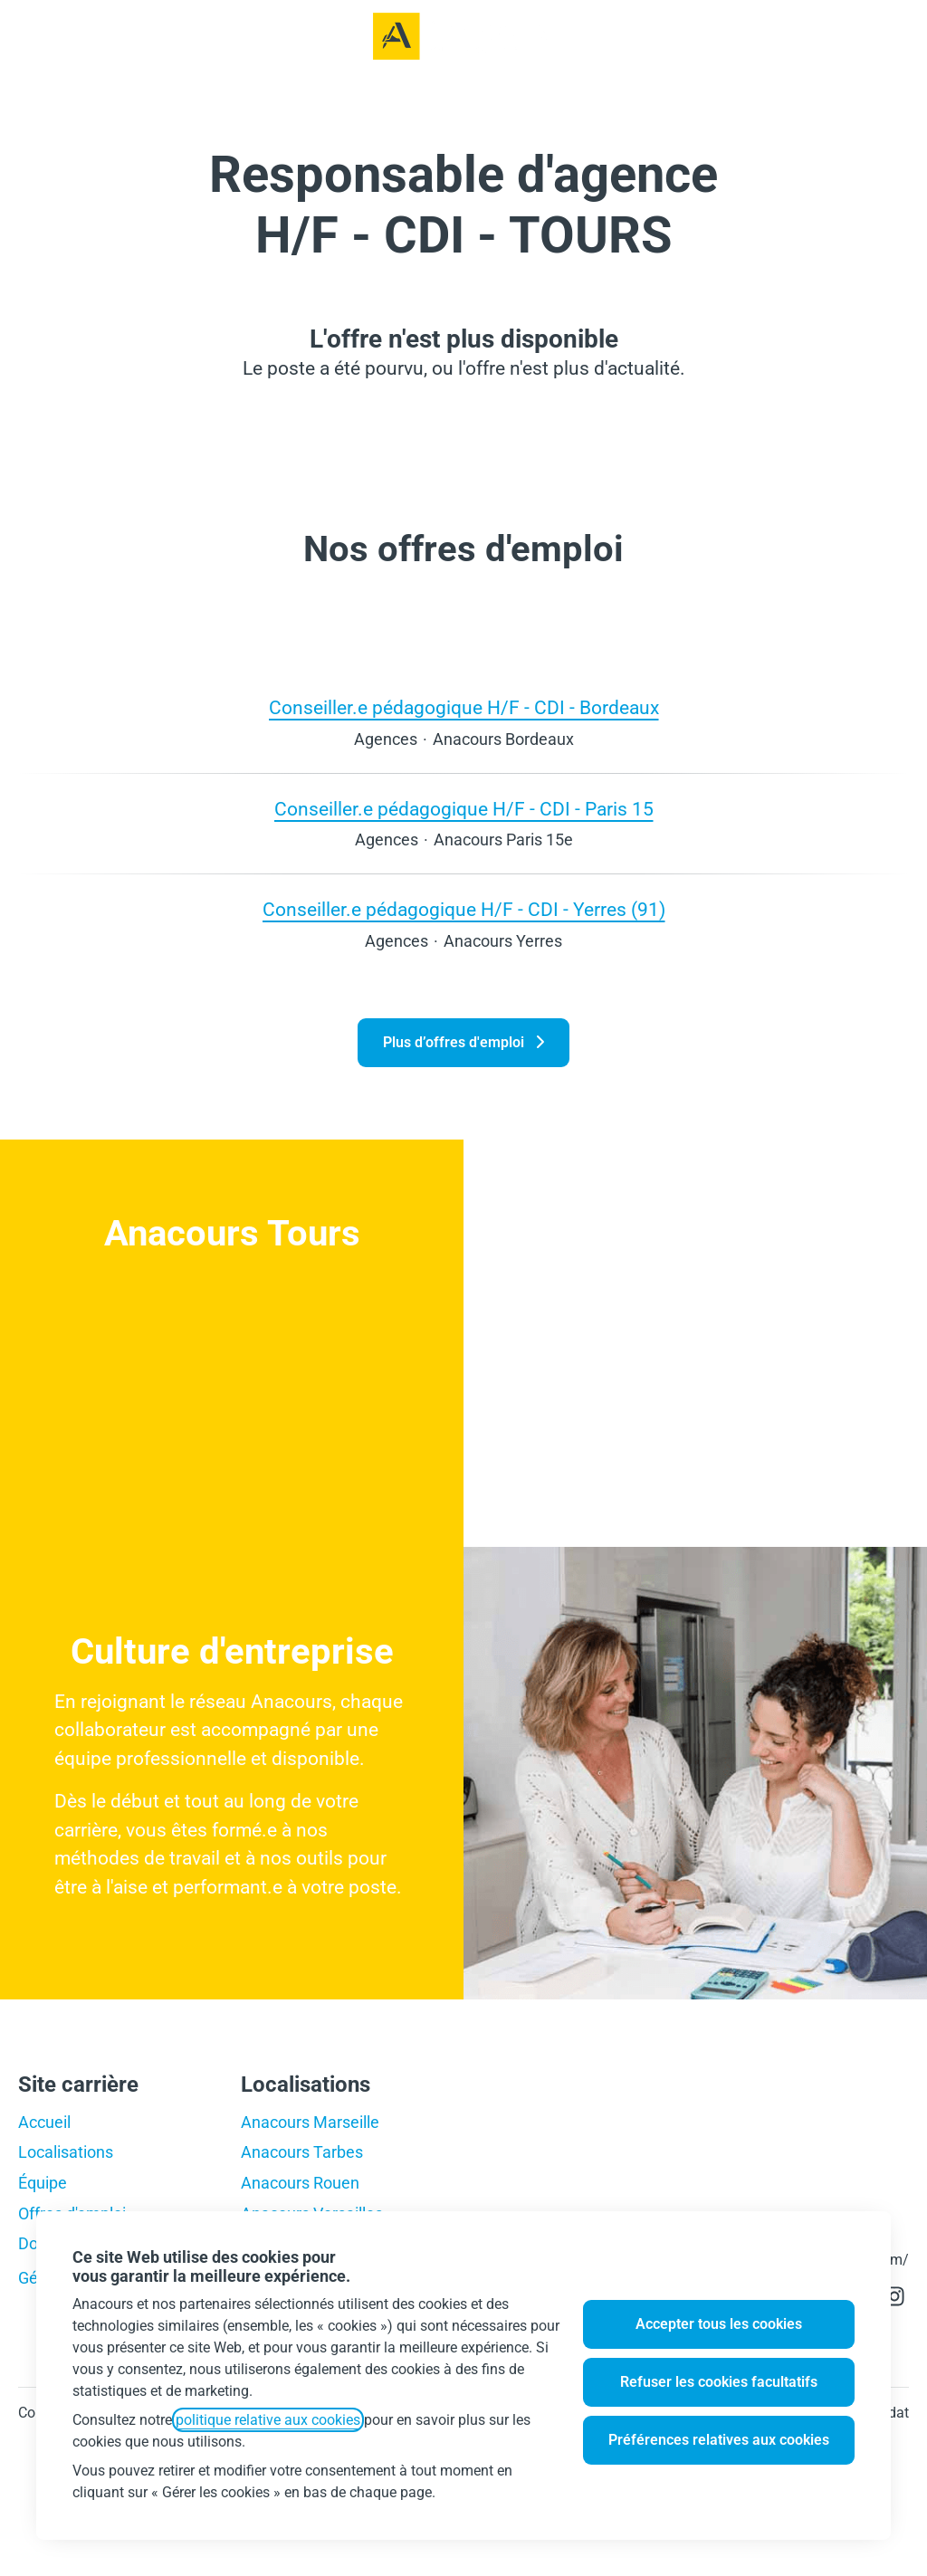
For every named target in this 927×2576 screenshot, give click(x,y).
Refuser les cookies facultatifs (718, 2381)
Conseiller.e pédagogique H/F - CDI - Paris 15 (464, 810)
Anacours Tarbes (302, 2151)
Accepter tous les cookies (719, 2324)
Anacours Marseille (310, 2122)
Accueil (44, 2122)
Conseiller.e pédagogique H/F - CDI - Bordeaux (464, 708)
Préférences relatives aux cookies (718, 2439)
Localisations (65, 2151)
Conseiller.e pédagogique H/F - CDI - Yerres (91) (464, 910)
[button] (890, 36)
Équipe (42, 2182)
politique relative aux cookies (268, 2419)
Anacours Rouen (300, 2182)
